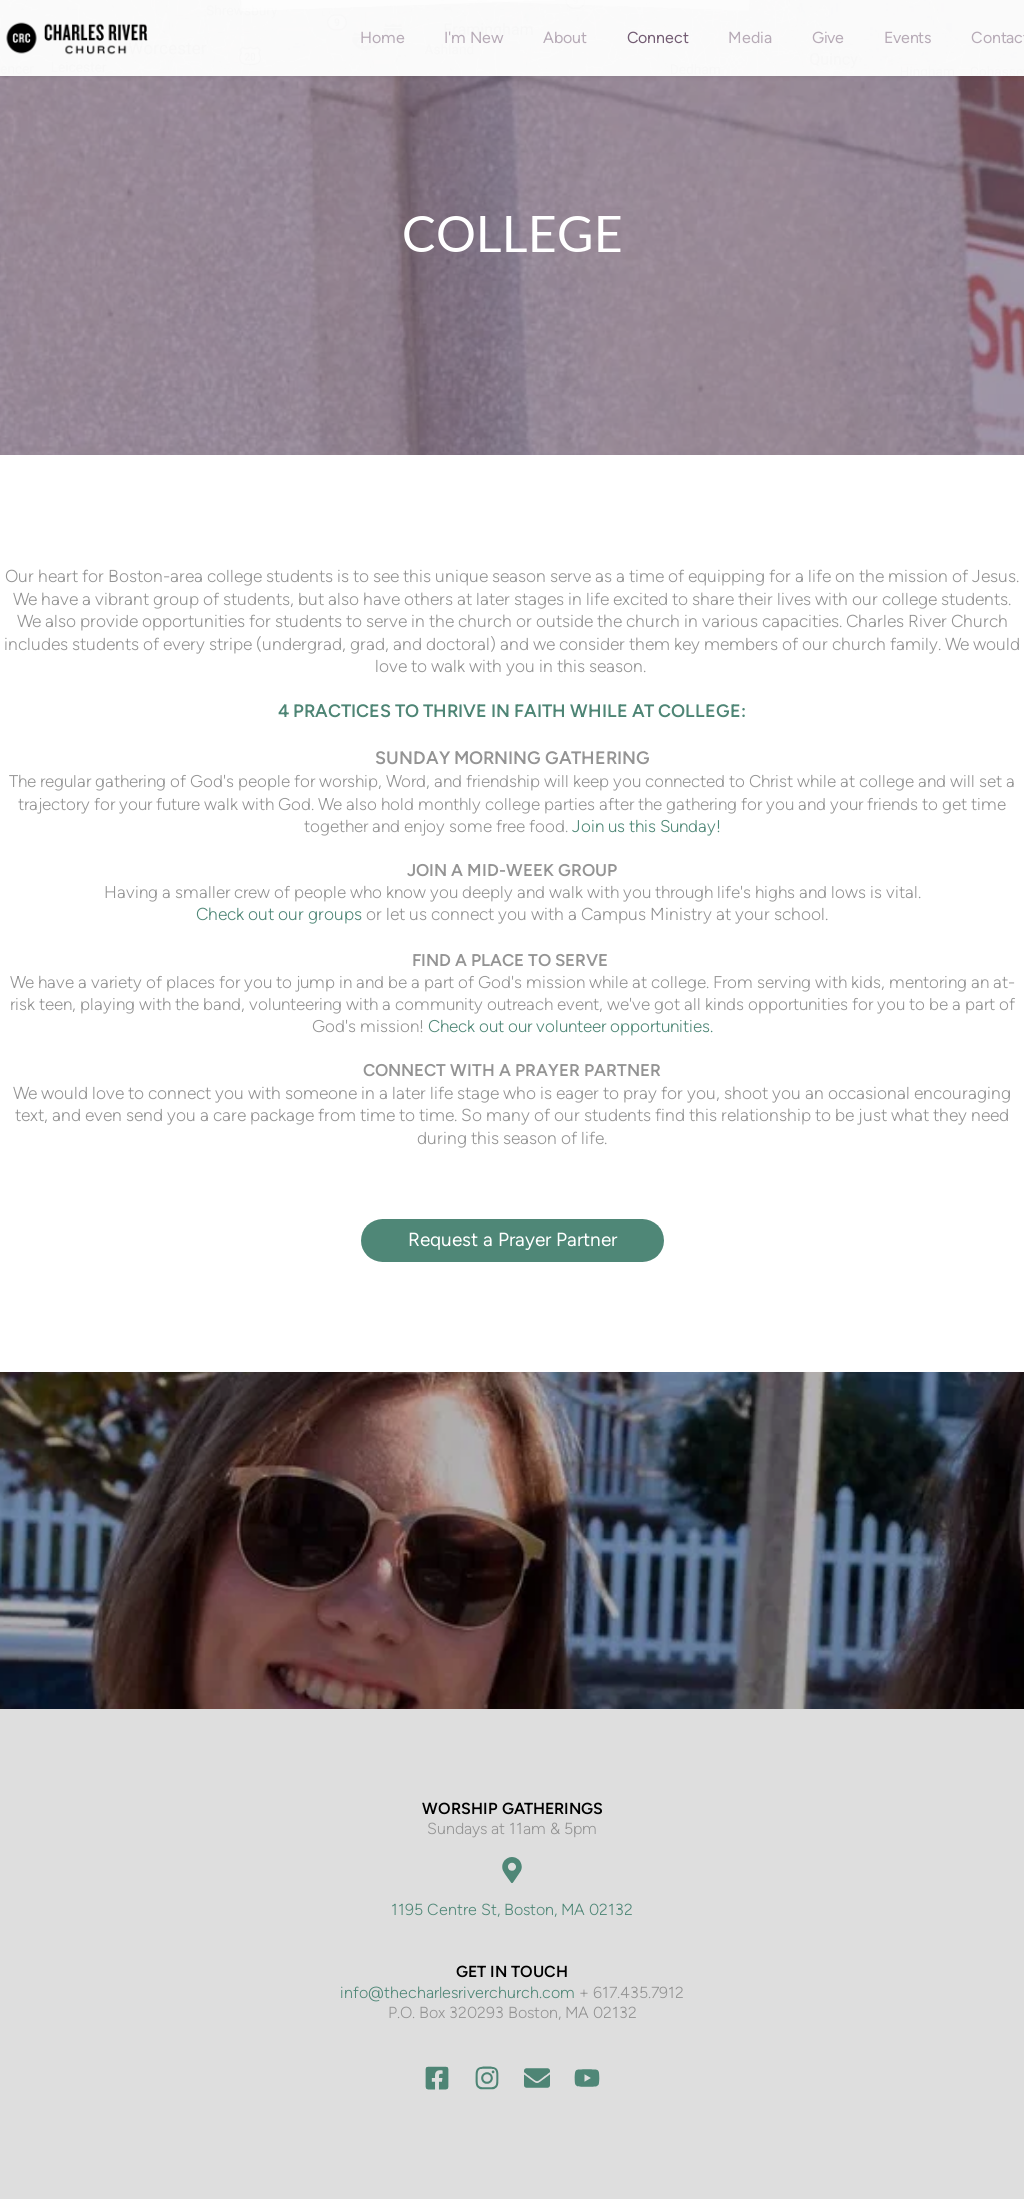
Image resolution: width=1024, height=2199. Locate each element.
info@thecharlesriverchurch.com (457, 1992)
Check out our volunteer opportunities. (570, 1026)
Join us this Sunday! (646, 826)
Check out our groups (279, 914)
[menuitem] (382, 38)
